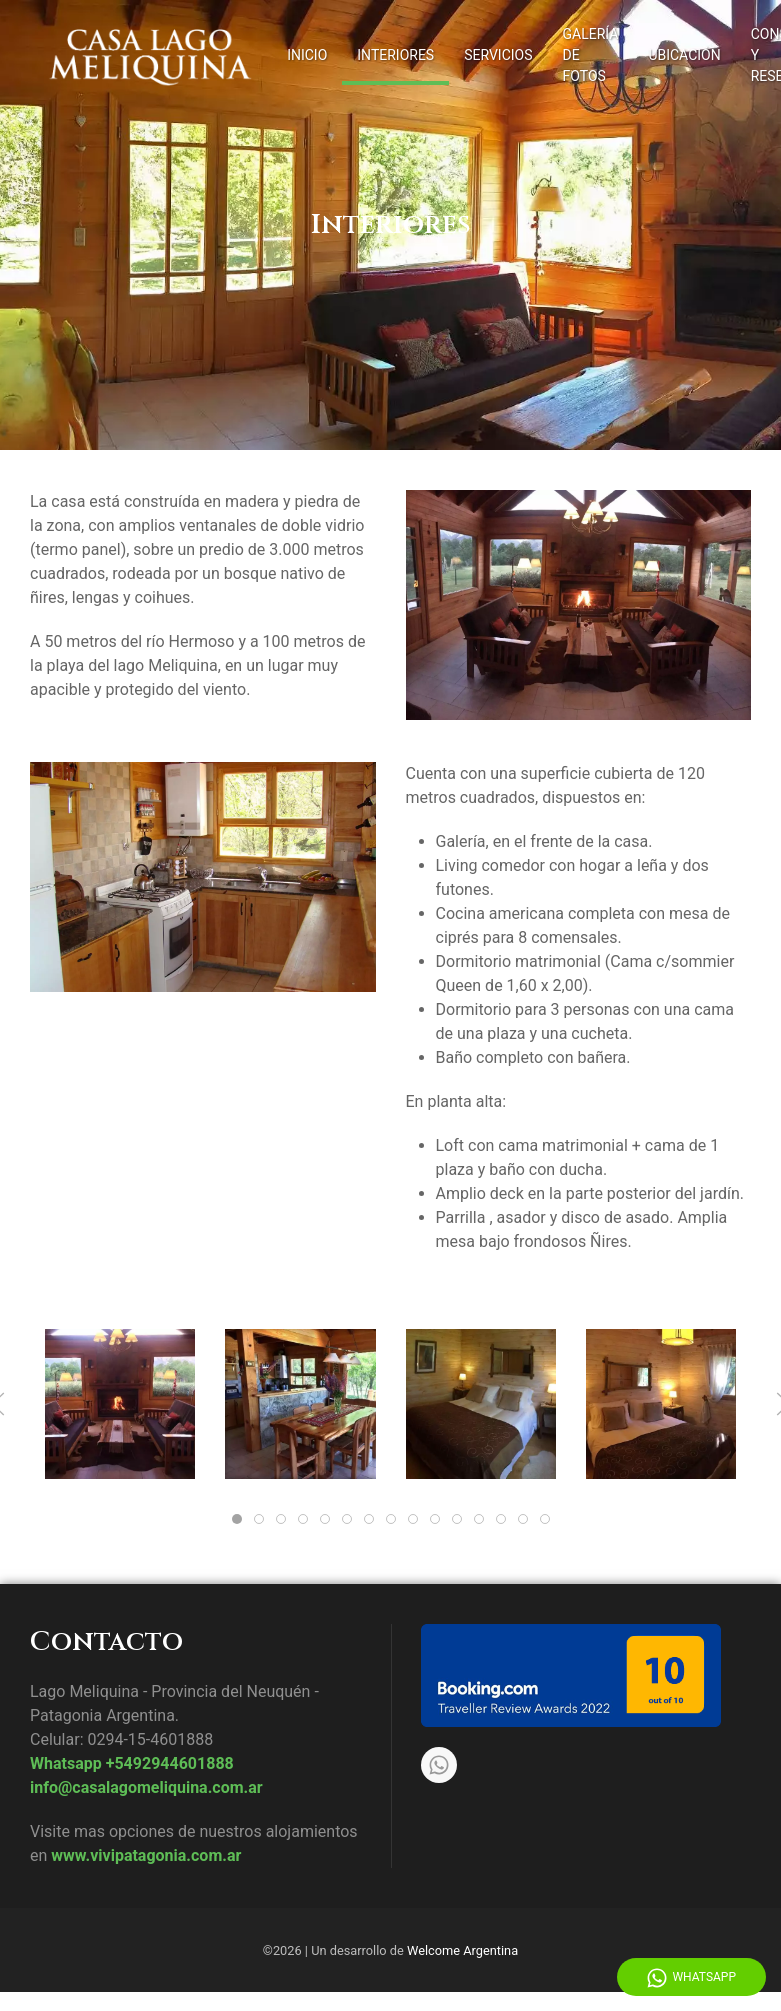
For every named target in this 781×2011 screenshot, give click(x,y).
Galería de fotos (591, 55)
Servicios (498, 55)
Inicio (307, 55)
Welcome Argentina (462, 1950)
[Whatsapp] (439, 1765)
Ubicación (684, 55)
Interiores (395, 55)
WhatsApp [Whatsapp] (691, 1978)
